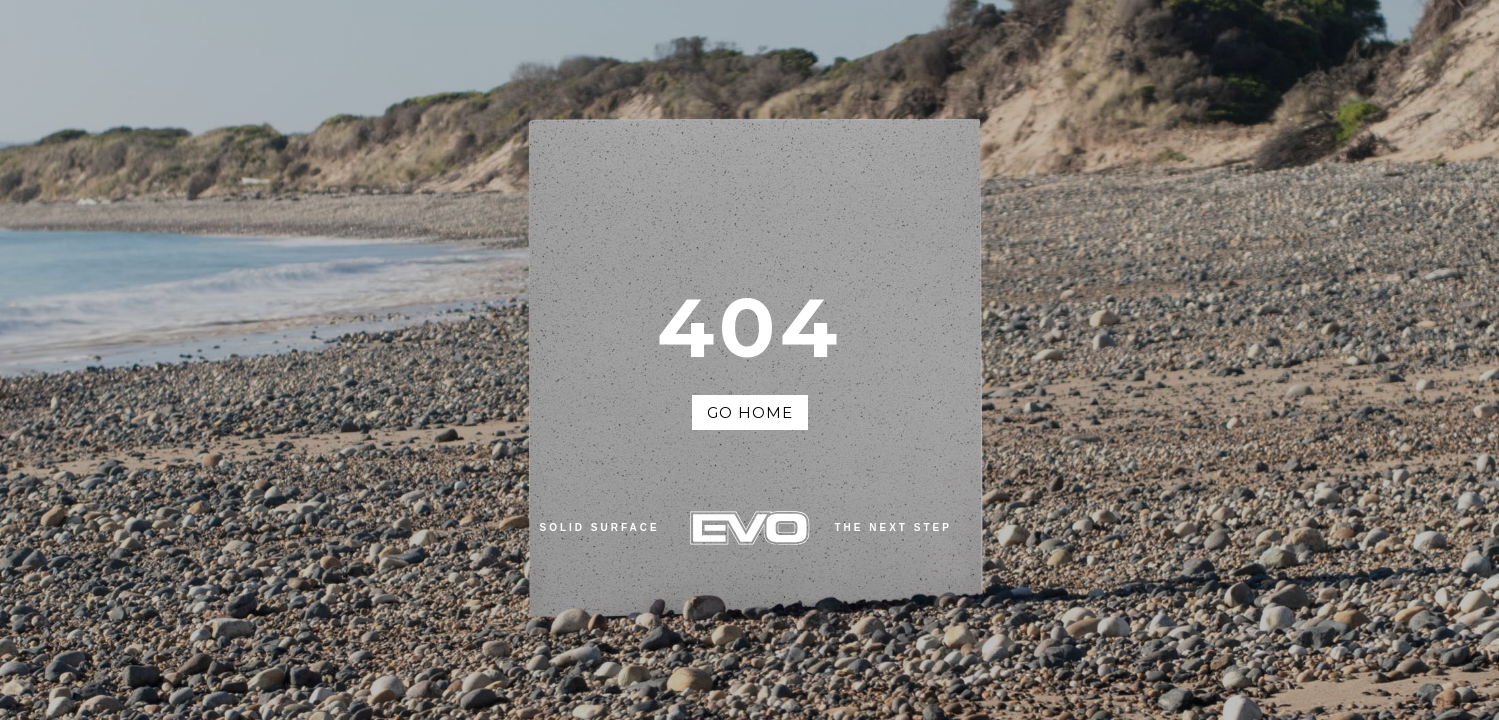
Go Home (750, 412)
